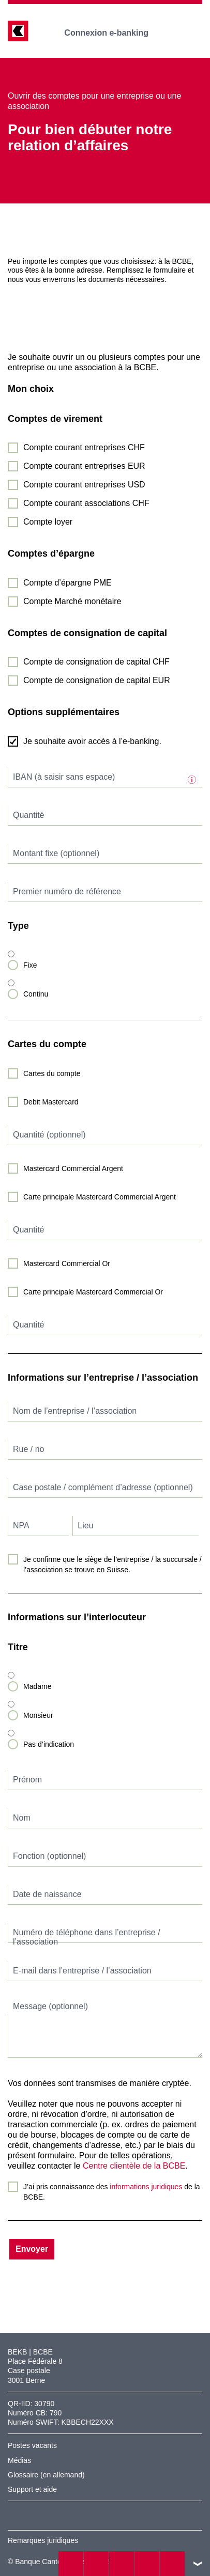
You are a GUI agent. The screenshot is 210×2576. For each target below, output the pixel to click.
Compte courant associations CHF (86, 503)
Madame (37, 1686)
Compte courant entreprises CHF (84, 447)
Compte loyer (47, 521)
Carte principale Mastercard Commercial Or (93, 1292)
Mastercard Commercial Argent (73, 1168)
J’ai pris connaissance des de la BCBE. (111, 2192)
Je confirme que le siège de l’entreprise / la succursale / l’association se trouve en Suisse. (112, 1564)
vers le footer (197, 2563)
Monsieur (38, 1715)
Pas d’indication (48, 1744)
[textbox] (105, 777)
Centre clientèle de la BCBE (134, 2165)
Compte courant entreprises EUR (84, 466)
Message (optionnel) (50, 2006)
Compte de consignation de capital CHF (96, 661)
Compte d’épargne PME (67, 582)
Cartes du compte (52, 1073)
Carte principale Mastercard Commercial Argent (99, 1197)
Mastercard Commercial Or (66, 1263)
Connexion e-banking (113, 32)
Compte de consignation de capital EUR (96, 680)
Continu (35, 994)
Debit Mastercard (51, 1102)
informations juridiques (146, 2187)
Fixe (30, 965)
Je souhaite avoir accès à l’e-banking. (92, 741)
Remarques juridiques (43, 2540)
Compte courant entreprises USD (84, 484)
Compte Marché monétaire (72, 601)
